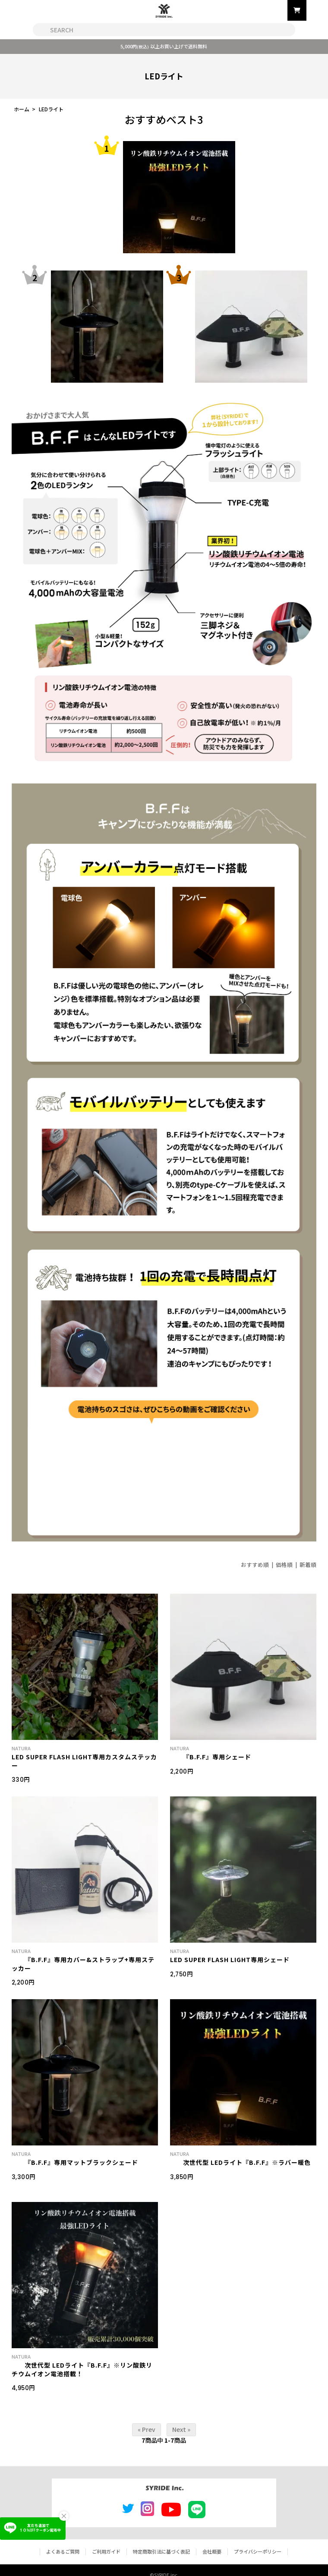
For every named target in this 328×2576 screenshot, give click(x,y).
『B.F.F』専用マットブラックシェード (75, 2162)
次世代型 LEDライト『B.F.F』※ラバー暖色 (240, 2162)
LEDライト (51, 109)
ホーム (21, 109)
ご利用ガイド (106, 2551)
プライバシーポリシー (257, 2551)
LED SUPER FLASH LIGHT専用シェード (230, 1959)
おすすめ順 (255, 1564)
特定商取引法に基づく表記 (161, 2551)
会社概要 (211, 2551)
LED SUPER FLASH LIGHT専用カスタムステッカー (84, 1761)
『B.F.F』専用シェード (210, 1756)
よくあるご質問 (62, 2551)
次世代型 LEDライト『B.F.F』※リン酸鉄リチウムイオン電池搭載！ (82, 2369)
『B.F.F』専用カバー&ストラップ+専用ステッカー (83, 1963)
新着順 (308, 1564)
